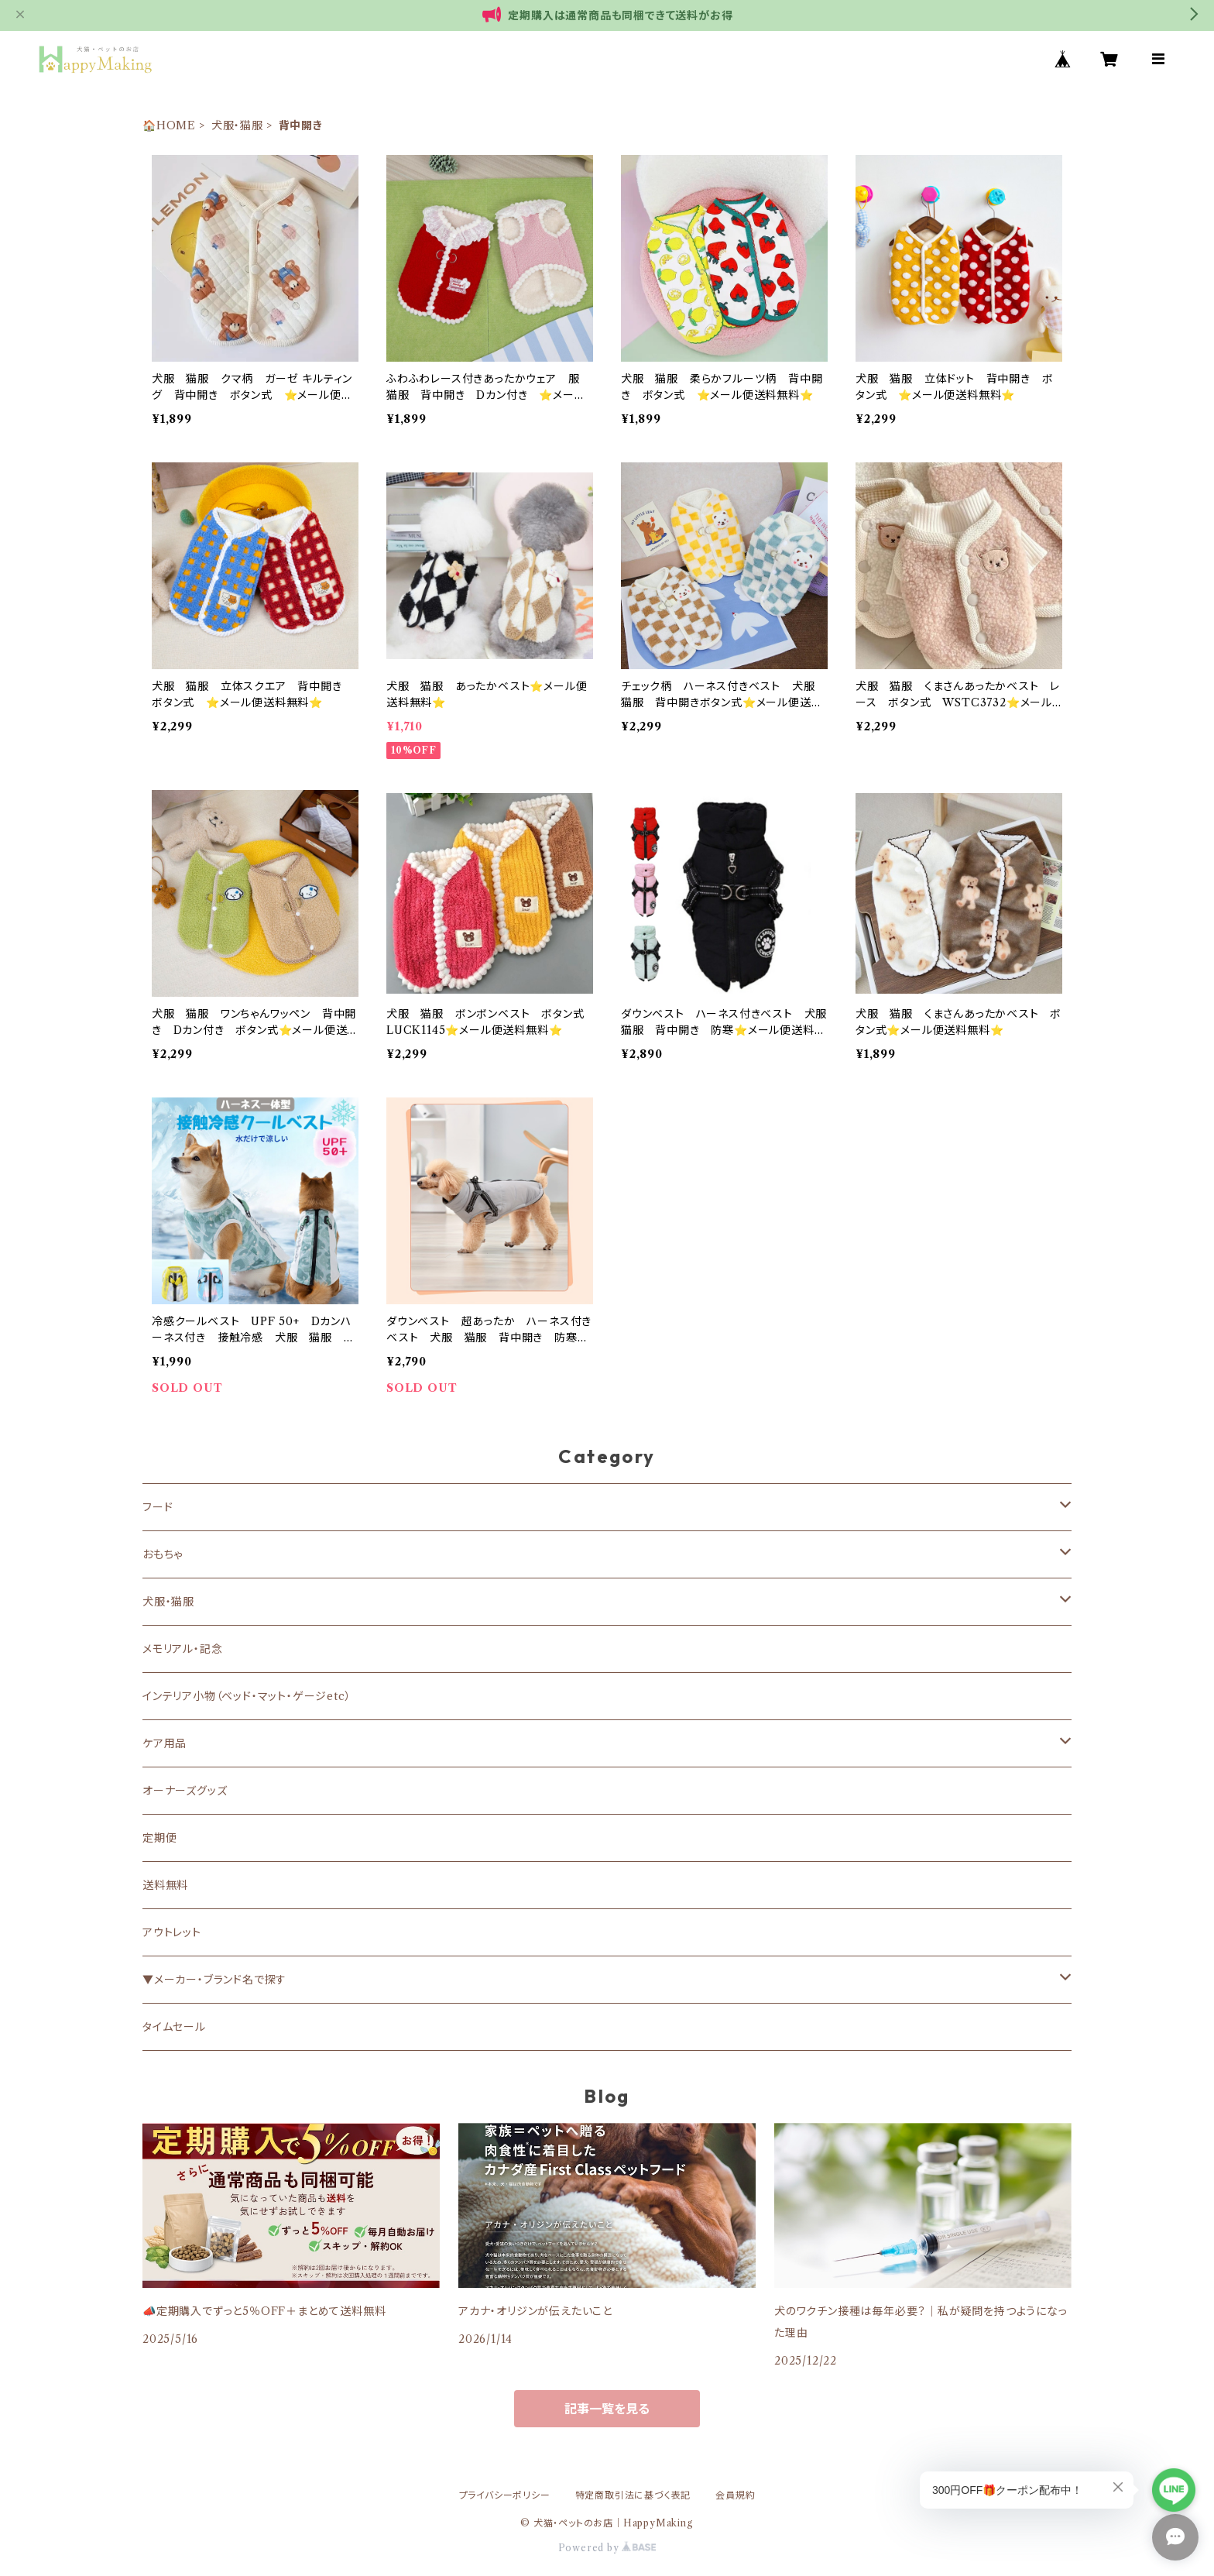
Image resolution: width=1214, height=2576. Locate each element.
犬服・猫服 (237, 125)
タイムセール (174, 2027)
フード (157, 1507)
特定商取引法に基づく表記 (633, 2495)
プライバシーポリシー (504, 2495)
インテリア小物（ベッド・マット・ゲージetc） (246, 1696)
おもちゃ (162, 1554)
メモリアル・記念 (182, 1649)
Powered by (607, 2548)
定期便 (159, 1838)
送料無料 (165, 1885)
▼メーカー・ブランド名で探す (214, 1980)
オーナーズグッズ (184, 1791)
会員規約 (735, 2495)
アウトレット (171, 1932)
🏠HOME (169, 125)
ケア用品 (164, 1743)
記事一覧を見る (607, 2408)
